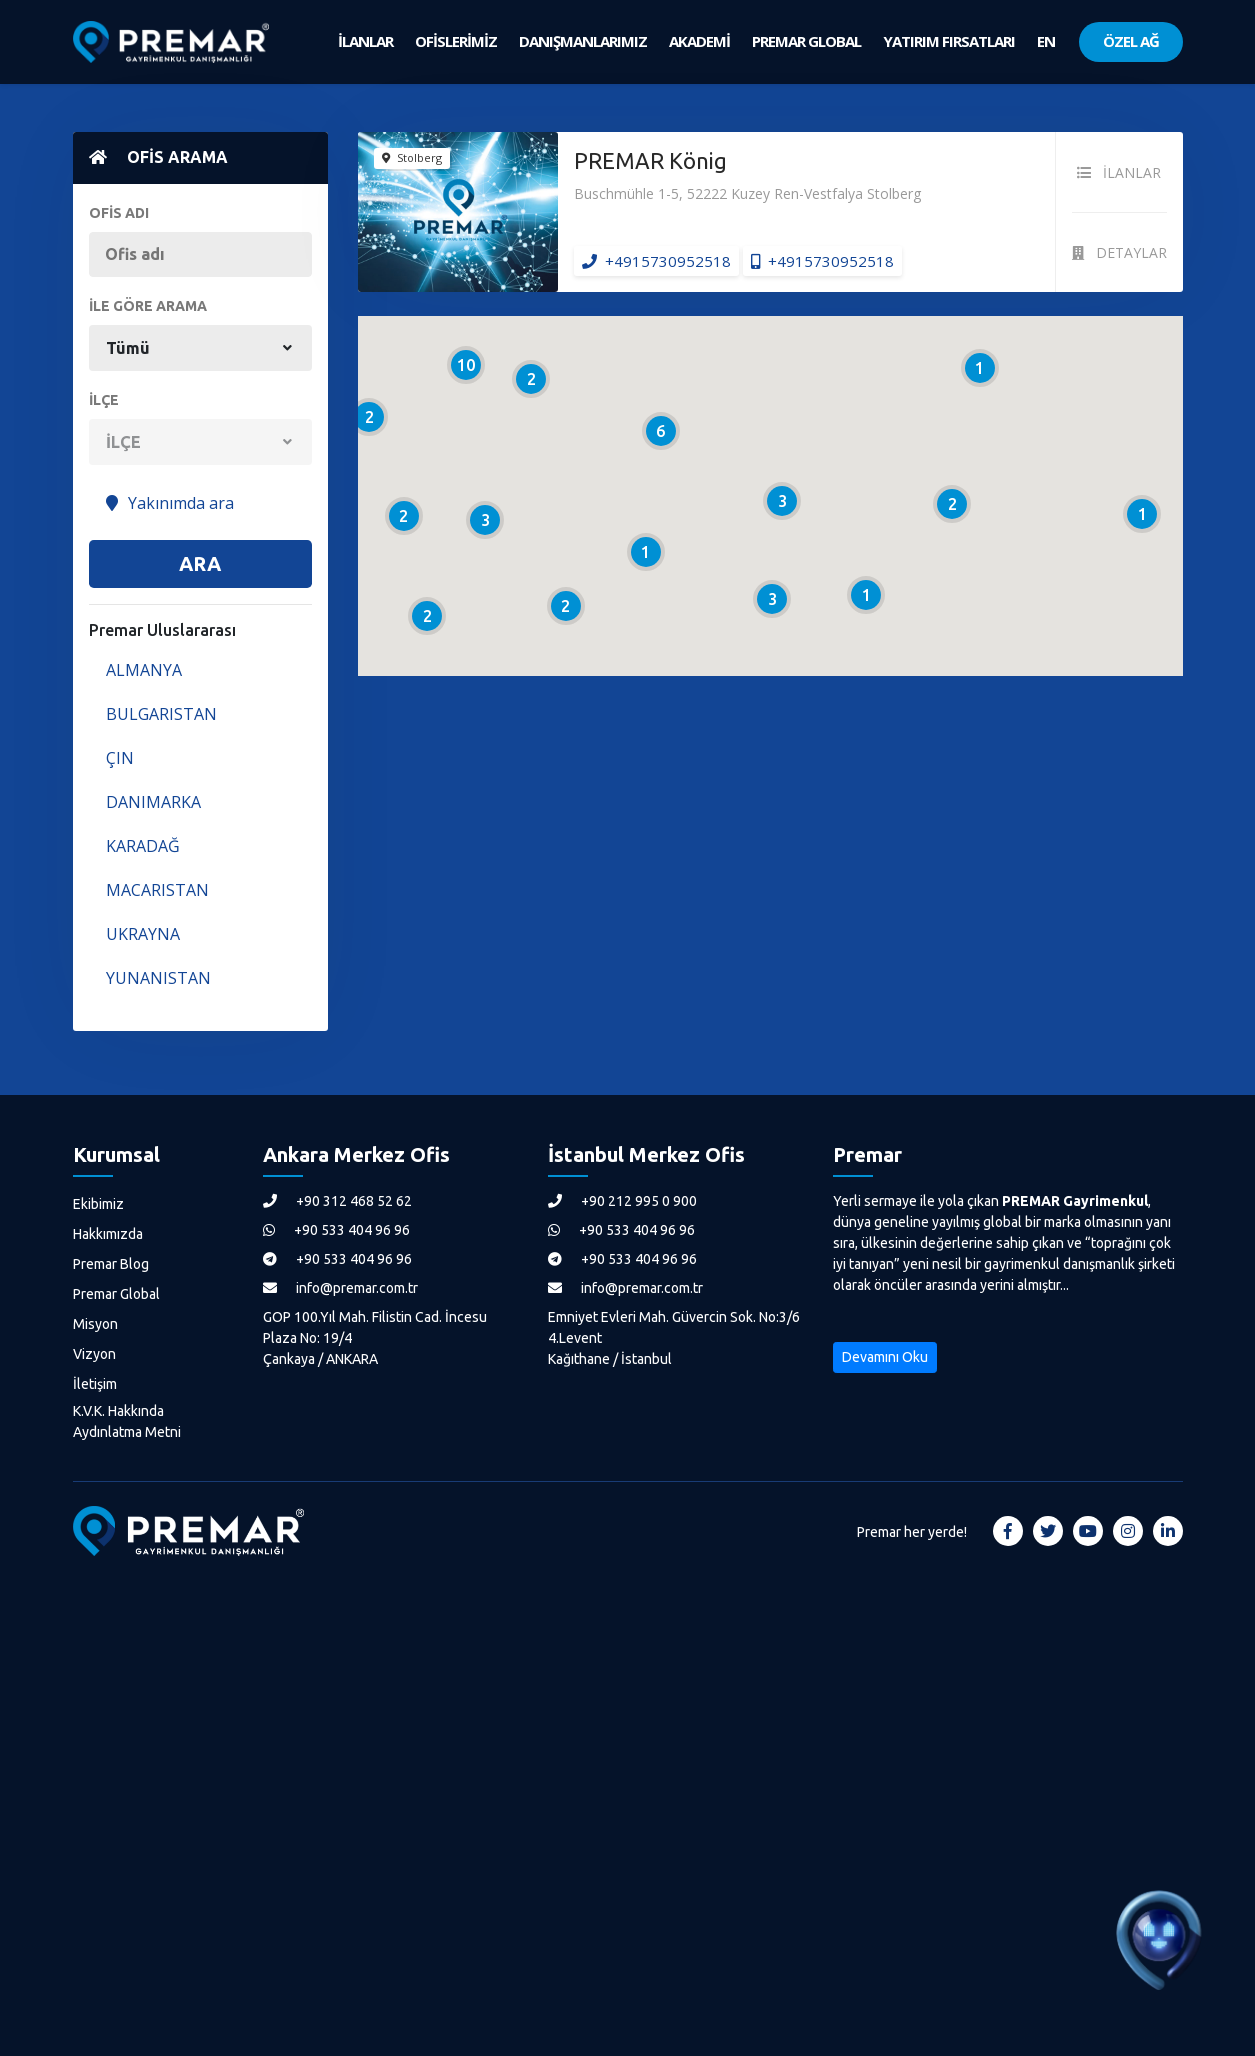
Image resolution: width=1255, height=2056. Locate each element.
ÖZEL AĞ (1131, 41)
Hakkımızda (108, 1234)
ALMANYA (144, 670)
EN (1046, 41)
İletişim (95, 1384)
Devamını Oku (885, 1357)
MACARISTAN (157, 890)
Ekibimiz (98, 1204)
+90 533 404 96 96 (336, 1230)
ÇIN (120, 758)
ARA (200, 563)
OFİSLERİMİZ (456, 41)
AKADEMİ (699, 41)
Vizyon (94, 1354)
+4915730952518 (656, 261)
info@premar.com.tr (340, 1288)
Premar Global (116, 1294)
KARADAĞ (143, 846)
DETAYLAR (1119, 252)
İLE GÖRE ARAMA (148, 306)
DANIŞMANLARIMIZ (583, 41)
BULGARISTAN (161, 714)
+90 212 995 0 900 (622, 1201)
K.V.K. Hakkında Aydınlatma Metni (127, 1421)
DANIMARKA (153, 802)
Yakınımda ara (170, 503)
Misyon (95, 1324)
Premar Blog (111, 1264)
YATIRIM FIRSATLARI (949, 41)
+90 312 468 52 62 (337, 1201)
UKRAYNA (143, 934)
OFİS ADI (119, 213)
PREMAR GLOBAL (806, 41)
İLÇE (104, 400)
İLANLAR (365, 41)
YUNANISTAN (158, 978)
